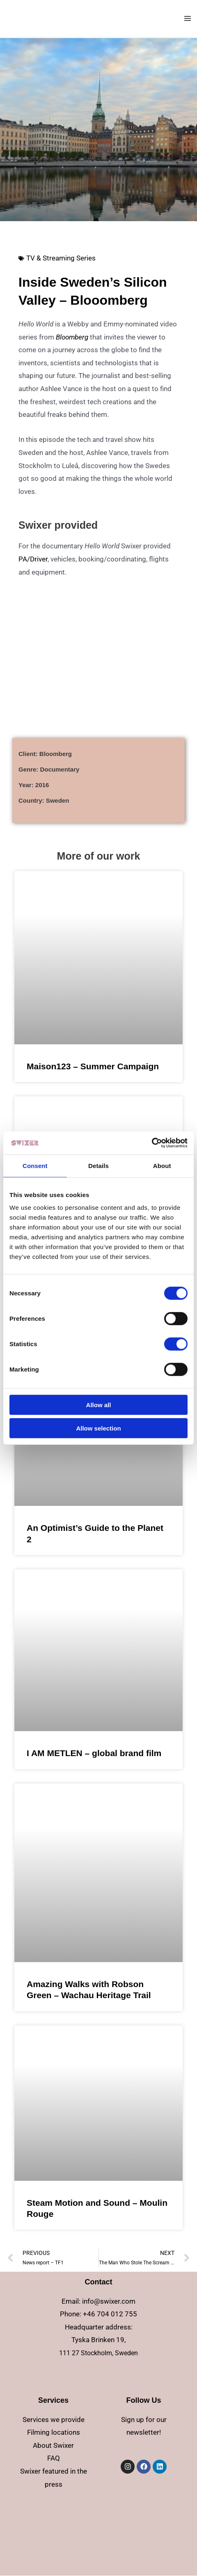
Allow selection (98, 1427)
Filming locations (53, 2432)
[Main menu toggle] (188, 18)
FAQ (53, 2458)
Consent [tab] (35, 1165)
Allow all (98, 1404)
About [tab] (162, 1165)
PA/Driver (33, 559)
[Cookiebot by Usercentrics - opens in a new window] (152, 1143)
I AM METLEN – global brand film (94, 1753)
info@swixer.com (108, 2301)
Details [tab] (98, 1165)
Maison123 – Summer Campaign (93, 1066)
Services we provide (54, 2419)
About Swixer (53, 2445)
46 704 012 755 (112, 2314)
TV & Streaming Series (61, 258)
